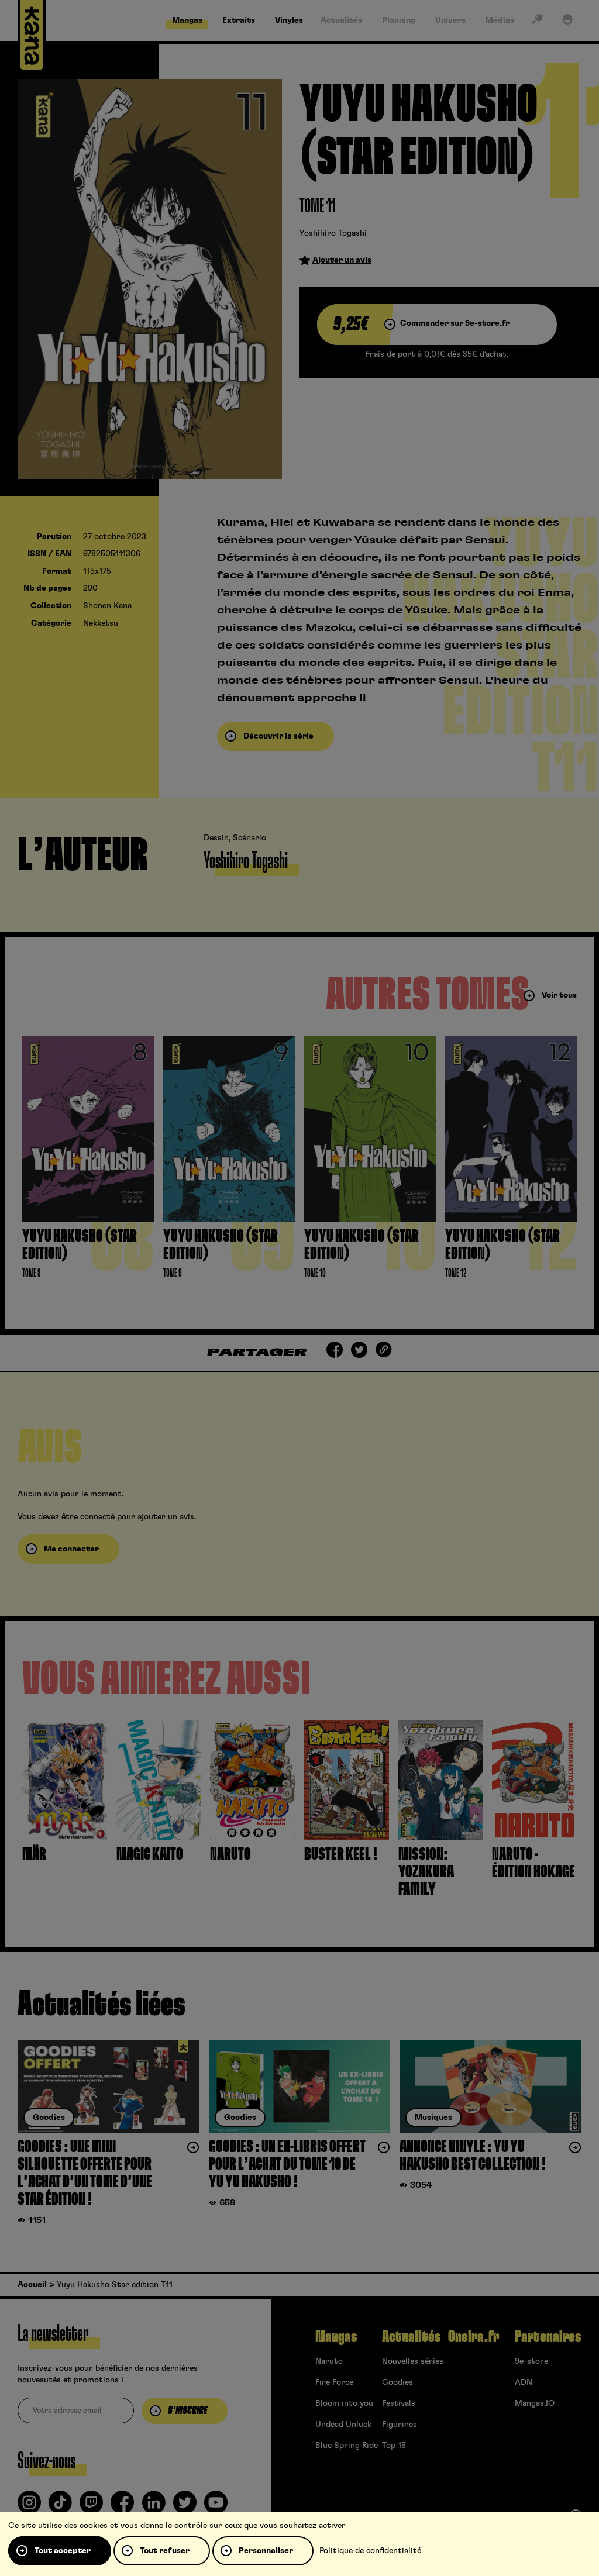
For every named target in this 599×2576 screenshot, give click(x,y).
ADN (523, 2382)
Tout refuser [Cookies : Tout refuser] (165, 2551)
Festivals (398, 2403)
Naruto (329, 2361)
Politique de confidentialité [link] (370, 2551)
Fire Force (334, 2382)
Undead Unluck (343, 2424)
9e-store (531, 2361)
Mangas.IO (535, 2403)
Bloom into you (344, 2403)
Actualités (411, 2337)
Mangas (336, 2337)
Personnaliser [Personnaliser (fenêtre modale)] (266, 2551)
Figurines (399, 2424)
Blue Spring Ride (346, 2445)
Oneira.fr (473, 2337)
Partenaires (548, 2337)
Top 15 (394, 2445)
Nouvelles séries (412, 2361)
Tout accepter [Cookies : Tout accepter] (63, 2551)
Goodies (397, 2382)
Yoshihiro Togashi (333, 233)
